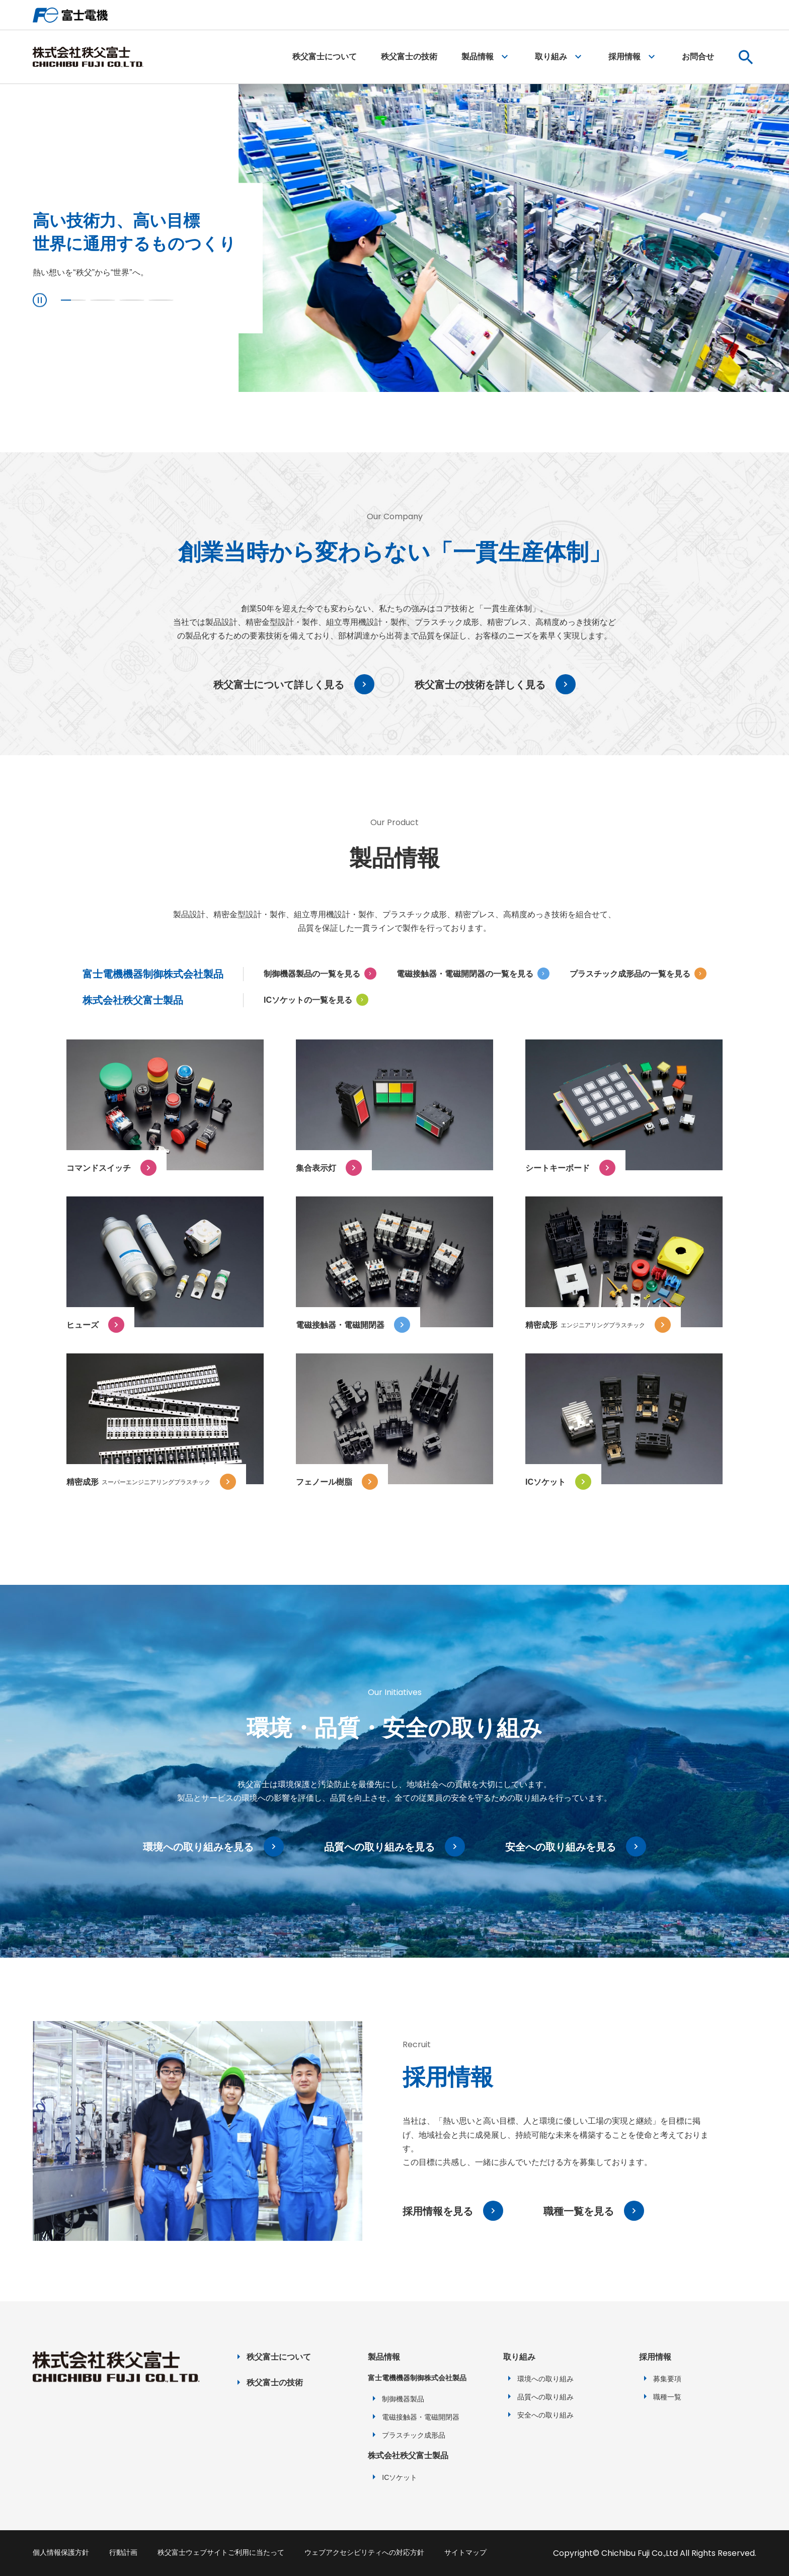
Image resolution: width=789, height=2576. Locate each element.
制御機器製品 (403, 2398)
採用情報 (624, 56)
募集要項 (667, 2378)
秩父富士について (324, 56)
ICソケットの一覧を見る (308, 1000)
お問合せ (698, 56)
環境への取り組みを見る (198, 1847)
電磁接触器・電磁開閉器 (420, 2417)
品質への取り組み (545, 2396)
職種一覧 (667, 2396)
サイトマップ (465, 2552)
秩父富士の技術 (409, 56)
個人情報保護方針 (61, 2552)
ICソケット (399, 2477)
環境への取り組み (545, 2378)
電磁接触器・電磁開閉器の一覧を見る (465, 974)
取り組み (551, 56)
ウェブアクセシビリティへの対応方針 (364, 2552)
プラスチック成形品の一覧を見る (630, 974)
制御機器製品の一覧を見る (312, 974)
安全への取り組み (545, 2415)
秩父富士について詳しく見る (278, 684)
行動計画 (123, 2552)
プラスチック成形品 (413, 2435)
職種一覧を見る (578, 2211)
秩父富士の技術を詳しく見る (480, 684)
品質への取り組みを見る (379, 1847)
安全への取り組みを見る (560, 1847)
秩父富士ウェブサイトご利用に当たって (220, 2552)
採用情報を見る (438, 2211)
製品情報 (477, 56)
